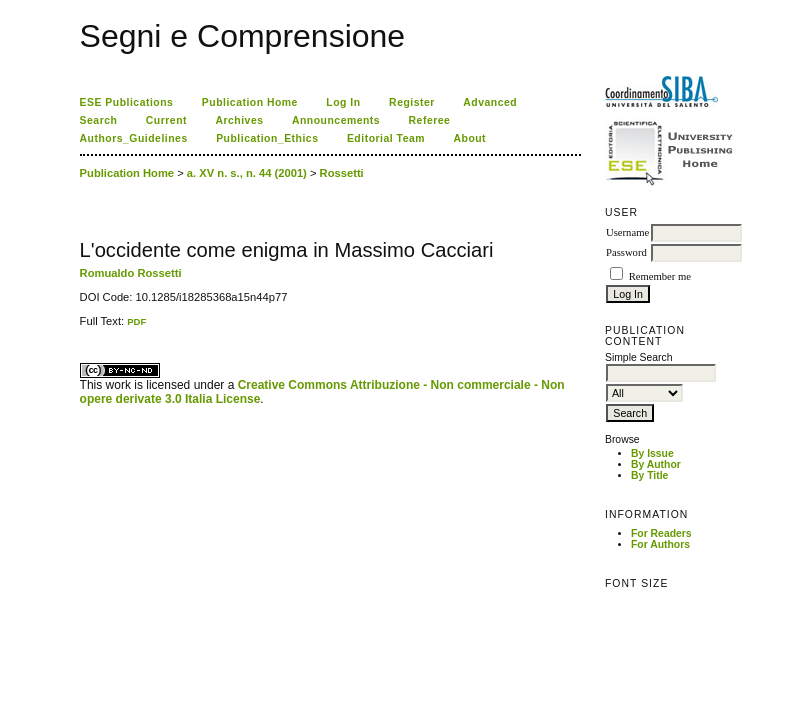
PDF (136, 321)
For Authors (660, 544)
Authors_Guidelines (134, 138)
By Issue (652, 453)
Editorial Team (386, 138)
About (469, 138)
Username (627, 232)
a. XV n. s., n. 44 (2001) (247, 173)
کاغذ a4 (81, 327)
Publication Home (250, 102)
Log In (343, 102)
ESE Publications (127, 102)
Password (626, 252)
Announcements (336, 120)
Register (412, 102)
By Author (656, 464)
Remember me (660, 276)
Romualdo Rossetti (131, 273)
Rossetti (342, 173)
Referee (430, 120)
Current (166, 120)
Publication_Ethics (267, 138)
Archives (239, 120)
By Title (649, 475)
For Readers (661, 533)
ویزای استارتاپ (85, 327)
